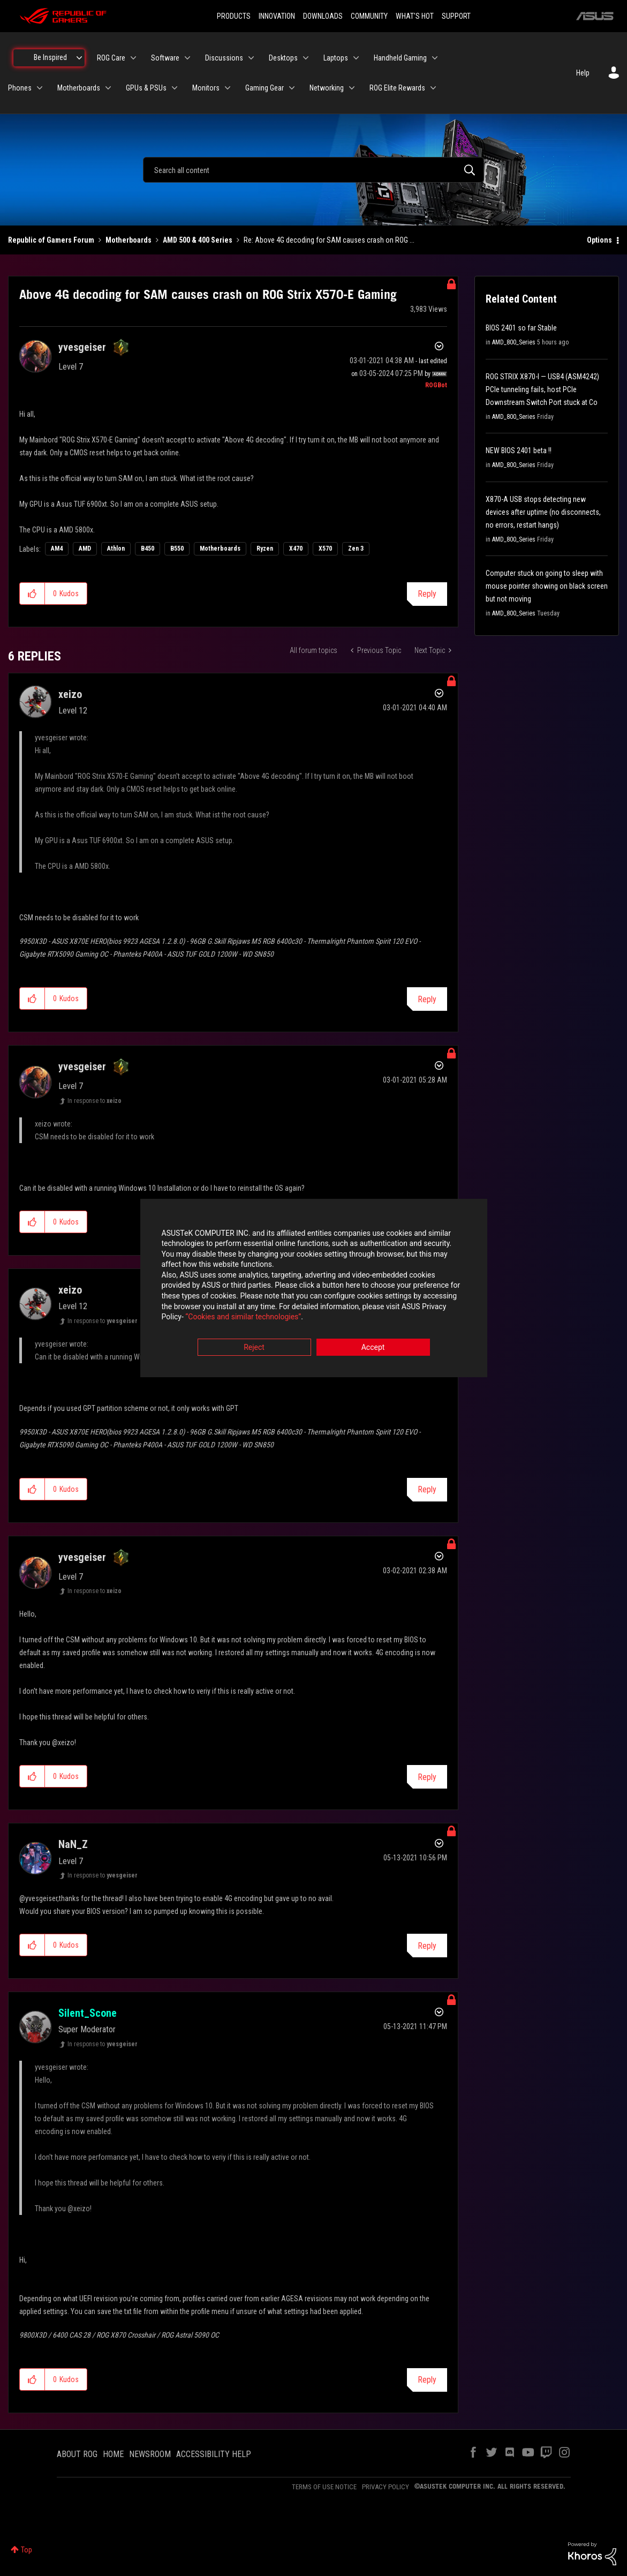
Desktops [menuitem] (283, 58)
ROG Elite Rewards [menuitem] (397, 88)
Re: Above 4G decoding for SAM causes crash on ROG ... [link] (329, 240)
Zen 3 (356, 548)
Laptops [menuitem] (335, 58)
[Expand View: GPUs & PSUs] (174, 87)
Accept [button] (373, 1347)
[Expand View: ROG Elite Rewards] (433, 87)
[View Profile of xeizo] (70, 694)
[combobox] (313, 170)
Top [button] (26, 2549)
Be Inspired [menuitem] (50, 57)
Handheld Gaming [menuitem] (400, 58)
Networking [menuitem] (326, 88)
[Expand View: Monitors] (227, 87)
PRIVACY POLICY (385, 2487)
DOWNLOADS (323, 16)
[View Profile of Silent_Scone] (87, 2013)
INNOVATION (277, 16)
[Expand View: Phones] (39, 87)
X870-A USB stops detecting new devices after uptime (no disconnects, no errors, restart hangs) (543, 512)
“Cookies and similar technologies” (243, 1317)
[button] (32, 593)
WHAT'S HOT (415, 16)
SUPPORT (456, 16)
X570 (325, 548)
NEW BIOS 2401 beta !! (519, 450)
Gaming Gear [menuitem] (264, 88)
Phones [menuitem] (20, 88)
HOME (113, 2454)
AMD (85, 548)
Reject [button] (254, 1347)
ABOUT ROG (77, 2454)
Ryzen (264, 548)
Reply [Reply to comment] (427, 999)
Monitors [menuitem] (206, 88)
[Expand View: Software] (187, 57)
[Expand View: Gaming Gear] (291, 87)
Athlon (116, 548)
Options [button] (599, 240)
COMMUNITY (369, 16)
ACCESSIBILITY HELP (213, 2454)
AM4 (57, 548)
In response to (94, 1101)
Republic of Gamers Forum (51, 240)
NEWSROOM (150, 2454)
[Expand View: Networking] (351, 87)
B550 (177, 548)
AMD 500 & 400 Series (197, 240)
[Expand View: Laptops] (356, 57)
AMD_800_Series (513, 342)
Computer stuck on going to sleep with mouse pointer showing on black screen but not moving (547, 586)
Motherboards (128, 240)
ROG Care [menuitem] (111, 58)
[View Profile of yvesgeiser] (82, 347)
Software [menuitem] (165, 58)
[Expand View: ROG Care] (133, 57)
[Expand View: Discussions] (251, 57)
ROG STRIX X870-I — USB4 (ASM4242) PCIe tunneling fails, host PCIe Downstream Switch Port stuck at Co (542, 389)
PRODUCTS (234, 16)
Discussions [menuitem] (224, 58)
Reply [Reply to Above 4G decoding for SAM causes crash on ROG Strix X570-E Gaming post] (427, 594)
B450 (147, 548)
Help (583, 73)
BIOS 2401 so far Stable (521, 328)
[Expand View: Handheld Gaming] (434, 57)
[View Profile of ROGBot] (436, 385)
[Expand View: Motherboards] (108, 87)
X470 (296, 548)
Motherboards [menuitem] (78, 88)
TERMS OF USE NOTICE (324, 2487)
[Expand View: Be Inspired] (79, 58)
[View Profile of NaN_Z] (73, 1844)
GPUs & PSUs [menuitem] (146, 88)
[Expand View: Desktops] (305, 57)
